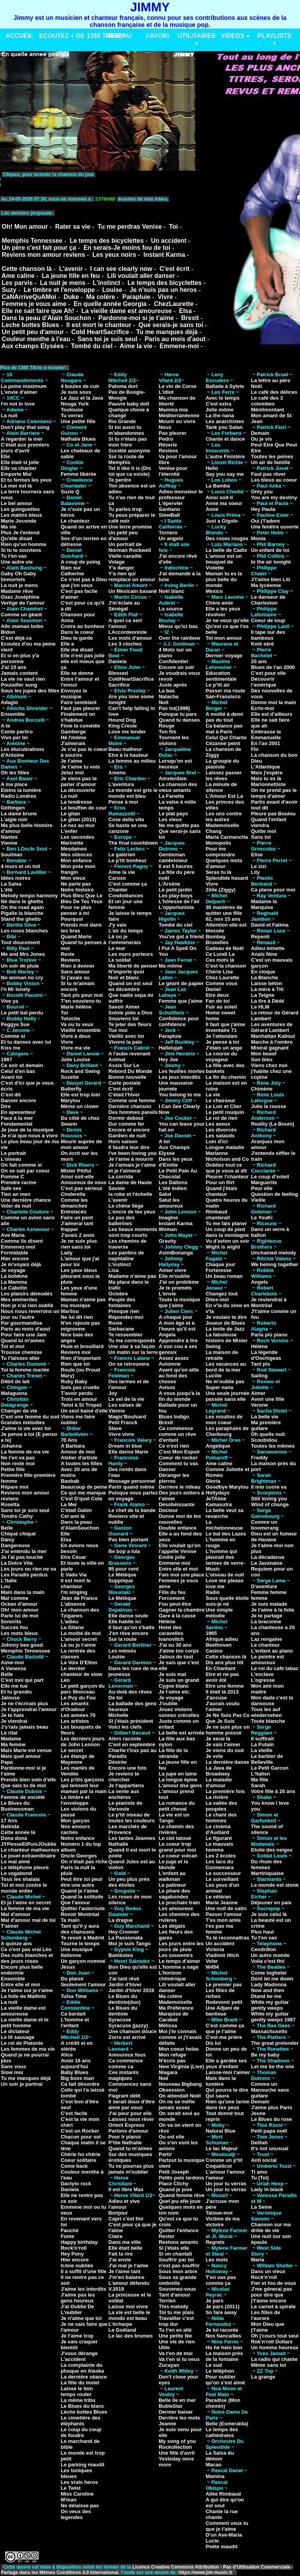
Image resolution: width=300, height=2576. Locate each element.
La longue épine (178, 1780)
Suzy (9, 289)
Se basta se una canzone (128, 828)
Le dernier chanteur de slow (81, 1671)
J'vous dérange (79, 2353)
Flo (255, 749)
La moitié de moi (81, 1633)
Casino (213, 1651)
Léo (65, 1680)
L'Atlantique (265, 767)
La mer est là (16, 486)
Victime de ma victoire (222, 2221)
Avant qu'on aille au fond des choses (179, 1375)
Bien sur (71, 568)
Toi (173, 226)
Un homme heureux (274, 2347)
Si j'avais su (75, 977)
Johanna (11, 1446)
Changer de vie (19, 1411)
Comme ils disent (22, 1241)
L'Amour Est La (224, 796)
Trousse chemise (21, 1352)
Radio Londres (18, 796)
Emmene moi (174, 1563)
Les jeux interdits (179, 1077)
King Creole (123, 726)
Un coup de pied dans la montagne (227, 1232)
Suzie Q (70, 492)
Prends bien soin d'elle (28, 1780)
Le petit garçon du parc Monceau (83, 1689)
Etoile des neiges (271, 1850)
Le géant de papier (181, 983)
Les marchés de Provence (128, 1829)
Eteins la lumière (21, 790)
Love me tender (127, 732)
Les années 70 (78, 1715)
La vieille (261, 1750)
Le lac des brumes (131, 2336)
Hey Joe (168, 1059)
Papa (7, 1762)
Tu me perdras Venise (130, 226)
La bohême (14, 1276)
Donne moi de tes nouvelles (180, 1519)
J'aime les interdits (83, 2289)
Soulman (11, 854)
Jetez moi (72, 773)
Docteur (168, 1510)
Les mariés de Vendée (78, 1771)
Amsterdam (173, 778)
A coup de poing (80, 562)
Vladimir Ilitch (222, 1955)
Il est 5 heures (176, 866)
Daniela (70, 2189)
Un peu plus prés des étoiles (129, 1882)
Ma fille (259, 1780)
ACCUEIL (19, 35)
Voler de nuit (16, 1206)
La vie (212, 1095)
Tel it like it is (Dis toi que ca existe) (130, 471)
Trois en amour (79, 1399)
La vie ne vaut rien (23, 679)
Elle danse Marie (128, 1452)
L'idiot (166, 392)
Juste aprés (173, 685)
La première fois (225, 1791)
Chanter (118, 890)
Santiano (169, 509)
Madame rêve (17, 591)
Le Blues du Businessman (17, 1806)
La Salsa (11, 884)
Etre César (73, 1557)
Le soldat (120, 960)
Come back (74, 2166)
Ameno (117, 773)
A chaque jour (175, 1317)
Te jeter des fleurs (130, 1024)
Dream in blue (125, 1446)
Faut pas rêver (268, 474)
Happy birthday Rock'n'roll (79, 2245)
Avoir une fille (267, 1399)
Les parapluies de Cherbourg (226, 1431)
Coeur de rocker (178, 1458)
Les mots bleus (19, 1633)
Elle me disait (77, 650)
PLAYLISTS (274, 35)
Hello (211, 468)
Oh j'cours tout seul (274, 2336)
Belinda (10, 1826)
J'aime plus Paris (271, 2107)
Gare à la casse (177, 1616)
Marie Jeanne (221, 1902)
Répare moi (15, 1487)
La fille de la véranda (173, 1753)
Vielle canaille (125, 556)
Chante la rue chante (221, 2514)
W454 (212, 1967)
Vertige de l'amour (23, 603)
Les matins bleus (21, 515)
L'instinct (106, 282)
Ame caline (18, 275)
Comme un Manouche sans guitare (270, 2090)
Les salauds (219, 1136)
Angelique (217, 1446)
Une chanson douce (133, 2031)
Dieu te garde (77, 638)
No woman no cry (22, 977)
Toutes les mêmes (273, 1446)
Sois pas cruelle (80, 1387)
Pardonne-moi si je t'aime (136, 318)
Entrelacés (73, 1212)
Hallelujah (170, 1048)
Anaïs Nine (264, 954)
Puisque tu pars (178, 714)
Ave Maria (13, 1235)
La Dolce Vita (16, 1563)
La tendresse (76, 802)
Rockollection (175, 2447)
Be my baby (265, 2055)
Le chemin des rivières (176, 1829)
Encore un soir (176, 667)
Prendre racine (18, 1182)
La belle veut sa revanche (224, 1513)
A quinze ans (16, 1943)
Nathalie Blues (78, 439)
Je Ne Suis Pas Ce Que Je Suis (227, 1718)
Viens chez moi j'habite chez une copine (271, 1071)
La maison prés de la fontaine (224, 2356)
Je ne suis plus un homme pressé (227, 1730)
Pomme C (12, 1176)
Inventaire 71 (221, 1030)
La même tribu (78, 2400)
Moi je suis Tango (130, 1943)
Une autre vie (17, 562)
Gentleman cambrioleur (173, 857)
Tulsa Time (74, 1996)
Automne (169, 1364)
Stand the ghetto (21, 919)
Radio (212, 1592)
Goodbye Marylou (226, 1487)
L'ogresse (263, 1680)
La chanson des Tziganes (80, 1613)
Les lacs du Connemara (219, 1864)
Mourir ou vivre (177, 421)
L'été (6, 890)
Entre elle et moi (20, 1984)
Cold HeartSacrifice (100, 332)
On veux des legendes (76, 2514)
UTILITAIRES (196, 35)
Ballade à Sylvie (224, 386)
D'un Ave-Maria (223, 2535)
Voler (211, 1961)
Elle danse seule (128, 1616)
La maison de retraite (221, 1355)
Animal (117, 1059)
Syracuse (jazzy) (128, 2025)
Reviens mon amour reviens (43, 254)
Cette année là (18, 1832)
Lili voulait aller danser (141, 275)
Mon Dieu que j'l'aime (267, 2327)
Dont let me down (272, 1979)
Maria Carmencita (226, 837)
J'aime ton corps (179, 1651)
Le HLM (260, 1007)
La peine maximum (23, 386)
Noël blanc (171, 591)
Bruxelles (217, 942)
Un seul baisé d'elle (84, 1411)
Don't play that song (25, 427)
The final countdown (133, 843)
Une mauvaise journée (176, 1086)
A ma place (14, 784)
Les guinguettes (20, 509)
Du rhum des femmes (266, 1864)
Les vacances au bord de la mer (225, 1367)
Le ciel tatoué (175, 1838)
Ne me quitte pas (179, 825)
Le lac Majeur (221, 2148)
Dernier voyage (223, 655)
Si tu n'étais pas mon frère (128, 442)
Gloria (212, 1481)
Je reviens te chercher (124, 1777)
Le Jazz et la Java (82, 398)
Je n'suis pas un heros (163, 289)
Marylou (70, 1100)
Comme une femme (132, 1100)
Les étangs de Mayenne (78, 1759)
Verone (259, 1405)
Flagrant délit (125, 2096)
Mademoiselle (175, 2002)
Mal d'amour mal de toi (28, 1920)
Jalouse (10, 1698)
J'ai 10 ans (13, 667)
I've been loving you (133, 1153)
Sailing (259, 1376)
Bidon (8, 632)
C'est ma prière (223, 2037)
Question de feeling (274, 1194)
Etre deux (217, 995)
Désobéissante (177, 1504)
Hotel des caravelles (171, 1630)
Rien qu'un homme (23, 544)
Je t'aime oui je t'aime (27, 1990)
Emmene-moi (178, 346)
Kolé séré (262, 644)
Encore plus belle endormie (22, 1970)
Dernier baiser (176, 2412)
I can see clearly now (121, 268)
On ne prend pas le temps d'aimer (273, 793)
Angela (167, 1335)
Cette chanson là (27, 268)
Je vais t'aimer (222, 1744)
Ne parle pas (76, 884)
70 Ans (69, 1440)
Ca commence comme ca (126, 2063)
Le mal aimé (15, 1861)
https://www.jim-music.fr (206, 2572)
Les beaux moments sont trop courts (133, 1232)
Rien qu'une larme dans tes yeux (227, 2104)
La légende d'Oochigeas (266, 1355)
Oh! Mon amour (25, 226)
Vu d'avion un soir (227, 1241)
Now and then (267, 1990)
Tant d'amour (174, 2295)
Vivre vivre (121, 1434)
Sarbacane (121, 1329)
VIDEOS (232, 35)
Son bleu (261, 1059)
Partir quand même (132, 1487)
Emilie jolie (172, 1557)
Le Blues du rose (271, 2119)
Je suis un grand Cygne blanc (179, 1683)
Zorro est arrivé (127, 2037)
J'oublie (168, 1703)
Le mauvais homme (219, 1847)
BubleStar (170, 2406)
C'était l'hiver (124, 1095)
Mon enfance (76, 860)
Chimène (261, 1089)
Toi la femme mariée (25, 1370)
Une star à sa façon (132, 1346)
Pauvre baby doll (129, 404)
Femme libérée (78, 474)
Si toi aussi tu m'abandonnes (126, 430)
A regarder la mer (22, 439)
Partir (165, 2154)
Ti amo (259, 2172)
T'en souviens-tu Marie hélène (81, 1004)
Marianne (216, 1153)
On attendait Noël (180, 2096)
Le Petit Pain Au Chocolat (178, 1173)
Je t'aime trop (77, 2336)
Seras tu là (218, 872)
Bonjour (118, 2213)
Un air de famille (270, 462)
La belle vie (264, 1417)
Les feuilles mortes (182, 1071)
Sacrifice (119, 685)
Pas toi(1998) (174, 708)
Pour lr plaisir (125, 2137)
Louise (112, 289)
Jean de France (79, 1598)
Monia (258, 538)
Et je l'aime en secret (26, 1902)
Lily (255, 872)
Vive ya (9, 1001)
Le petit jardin (175, 890)
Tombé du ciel (91, 346)
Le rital (9, 1733)
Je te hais (12, 1715)
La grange (263, 2377)
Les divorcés (221, 1130)
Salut (165, 1194)
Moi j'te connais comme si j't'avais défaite (180, 2037)
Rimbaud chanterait (217, 1214)
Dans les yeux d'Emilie (176, 1162)
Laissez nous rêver (131, 2119)
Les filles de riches (219, 1993)
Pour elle (261, 1188)
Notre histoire (77, 890)
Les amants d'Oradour (75, 1706)
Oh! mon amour (20, 1610)
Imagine (168, 1217)
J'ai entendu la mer (23, 1551)
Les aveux (217, 1124)
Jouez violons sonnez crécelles (179, 1712)
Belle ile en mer (177, 2400)
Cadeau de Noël (224, 948)
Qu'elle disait (16, 538)
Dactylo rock (76, 2183)
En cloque (263, 972)
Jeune (258, 2113)
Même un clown (79, 1106)
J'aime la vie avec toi (26, 1428)
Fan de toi (217, 1001)
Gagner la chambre (182, 1610)
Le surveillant (221, 1879)
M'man (69, 2500)
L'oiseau (11, 1159)
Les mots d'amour (130, 638)
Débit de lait (15, 1381)
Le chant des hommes (220, 1817)
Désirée (118, 1762)
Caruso (117, 878)
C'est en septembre (132, 1744)
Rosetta (10, 1504)
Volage (117, 562)
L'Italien (260, 1774)
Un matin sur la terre (133, 1352)
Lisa (114, 1270)
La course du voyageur (221, 1056)
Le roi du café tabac (274, 1668)
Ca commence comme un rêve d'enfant (177, 1434)
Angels (259, 1282)
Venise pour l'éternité (173, 471)
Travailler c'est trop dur (176, 2321)
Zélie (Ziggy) (220, 890)
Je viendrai (14, 1721)
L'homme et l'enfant (75, 2022)
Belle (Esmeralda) (226, 2424)
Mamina (214, 2476)
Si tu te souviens (21, 550)
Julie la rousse (268, 1106)
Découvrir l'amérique (263, 682)
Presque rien (124, 1311)
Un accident (169, 240)
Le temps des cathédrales (221, 2432)
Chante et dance (225, 439)
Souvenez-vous (177, 2289)
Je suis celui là (269, 1914)
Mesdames (73, 849)
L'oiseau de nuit (224, 1575)
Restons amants (178, 2242)
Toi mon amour (223, 638)
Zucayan (169, 2365)
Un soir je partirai (22, 2084)
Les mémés (122, 1651)
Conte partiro (17, 732)
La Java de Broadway (218, 1771)
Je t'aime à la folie (272, 1610)
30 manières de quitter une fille (223, 910)
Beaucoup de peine (84, 1487)
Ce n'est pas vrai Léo (26, 1949)
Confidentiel (173, 661)
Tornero (168, 532)
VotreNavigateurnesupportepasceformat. (98, 182)
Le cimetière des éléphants (80, 2421)
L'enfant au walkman (172, 1876)
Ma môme (170, 966)
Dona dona (14, 1838)
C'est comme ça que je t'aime (224, 2028)
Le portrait (13, 1153)
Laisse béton (266, 983)
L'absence (73, 1604)
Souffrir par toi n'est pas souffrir (179, 2262)
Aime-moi (12, 1662)
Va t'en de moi (176, 2353)
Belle (7, 1528)
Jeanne (167, 2424)
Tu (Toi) (260, 2178)
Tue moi (118, 1030)
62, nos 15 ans (222, 919)
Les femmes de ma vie (28, 2049)
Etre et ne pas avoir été (222, 1677)
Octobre (118, 1294)
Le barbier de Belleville (267, 1759)
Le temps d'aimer (179, 1961)
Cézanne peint (222, 743)
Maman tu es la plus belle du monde (223, 579)
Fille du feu (172, 1592)
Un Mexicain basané (133, 591)
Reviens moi (76, 1352)
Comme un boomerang (265, 1525)
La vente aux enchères (124, 1794)
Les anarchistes (224, 421)
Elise (256, 854)
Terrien (167, 2301)
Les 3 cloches (125, 644)
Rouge (166, 726)
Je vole (214, 1756)
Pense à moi (123, 802)
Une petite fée (175, 2336)
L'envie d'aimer (19, 392)
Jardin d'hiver (125, 1984)
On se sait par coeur (25, 1171)
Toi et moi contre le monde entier (24, 1888)
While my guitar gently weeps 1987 (273, 2017)
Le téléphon (219, 2371)
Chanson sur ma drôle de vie (271, 2227)
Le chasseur (220, 1100)
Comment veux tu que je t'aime (226, 2526)
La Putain (262, 1744)
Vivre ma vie (75, 1048)
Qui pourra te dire (226, 2090)
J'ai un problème (179, 1282)
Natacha (169, 696)
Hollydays (217, 1493)
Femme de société (23, 1797)
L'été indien (173, 1188)
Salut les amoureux (171, 1203)
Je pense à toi (222, 1042)
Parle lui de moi (19, 1616)
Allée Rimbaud (223, 2494)
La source (170, 609)
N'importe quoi (126, 972)
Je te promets (175, 1288)
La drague (121, 1920)
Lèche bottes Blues (84, 2412)
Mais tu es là (266, 778)
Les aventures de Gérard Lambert (271, 1027)
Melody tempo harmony (29, 895)
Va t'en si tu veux (179, 2359)
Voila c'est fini (267, 1961)
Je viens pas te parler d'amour (79, 781)
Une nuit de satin (225, 1908)
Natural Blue (220, 2131)
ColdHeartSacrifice (131, 679)
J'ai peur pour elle (130, 2113)
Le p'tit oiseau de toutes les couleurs (132, 1817)
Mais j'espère (266, 773)
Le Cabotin (14, 1288)
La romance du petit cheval (177, 1806)
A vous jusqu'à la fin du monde (179, 1396)
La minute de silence (221, 787)
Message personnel (132, 1481)
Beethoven (218, 1645)
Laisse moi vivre (128, 2306)
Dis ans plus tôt (224, 1662)
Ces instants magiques (124, 2075)
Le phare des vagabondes (174, 1894)
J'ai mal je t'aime (128, 2265)
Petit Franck (123, 1422)
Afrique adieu (221, 1639)
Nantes (9, 837)
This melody (173, 2306)
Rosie (115, 1323)
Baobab (70, 1481)
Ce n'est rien (174, 1446)
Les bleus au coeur (274, 480)
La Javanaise (266, 1563)
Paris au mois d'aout (175, 339)
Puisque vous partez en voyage (133, 1495)
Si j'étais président (131, 1721)
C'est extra (218, 404)
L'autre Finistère (225, 456)
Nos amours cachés (75, 1829)
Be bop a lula (124, 1551)
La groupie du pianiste (222, 764)
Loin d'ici (216, 1141)
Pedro (166, 439)
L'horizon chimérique (172, 1976)
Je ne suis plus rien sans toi (79, 1244)
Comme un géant (21, 614)
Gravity (167, 1241)
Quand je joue (175, 2189)
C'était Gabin (76, 1510)
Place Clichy (174, 2183)
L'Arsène (169, 884)
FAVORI (157, 35)
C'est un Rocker (80, 2131)
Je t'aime (71, 761)
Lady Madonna (268, 1984)
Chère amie (219, 603)
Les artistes (75, 1721)
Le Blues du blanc (82, 2406)
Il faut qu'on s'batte (132, 1627)
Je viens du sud (224, 1750)
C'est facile (74, 2113)
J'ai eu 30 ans (175, 1645)
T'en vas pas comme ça (220, 2280)
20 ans (258, 661)
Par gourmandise (21, 1323)
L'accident (73, 2359)
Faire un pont (77, 1217)
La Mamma (14, 1282)
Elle (5, 456)
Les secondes (77, 837)
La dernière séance (84, 2377)
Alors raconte (125, 1739)
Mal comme (15, 1598)
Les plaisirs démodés (26, 1294)
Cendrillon (263, 1949)
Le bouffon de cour (84, 808)
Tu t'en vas (14, 556)
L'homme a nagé (178, 1967)
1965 (211, 1633)
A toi (164, 1141)
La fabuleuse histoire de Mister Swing (226, 1340)
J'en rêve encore (128, 1633)
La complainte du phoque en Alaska (82, 2368)
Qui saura (217, 2096)
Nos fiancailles (223, 2336)
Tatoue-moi (218, 2213)
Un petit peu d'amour (33, 332)
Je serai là (217, 1739)
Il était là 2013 (222, 1692)
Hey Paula (263, 509)
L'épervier (171, 503)
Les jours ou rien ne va (28, 1569)
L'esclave (262, 1674)
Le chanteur (75, 521)
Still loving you (269, 1498)
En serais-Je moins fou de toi (127, 247)
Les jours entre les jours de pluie (181, 1946)
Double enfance (177, 1528)
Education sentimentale (220, 676)
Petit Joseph (174, 2172)
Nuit (163, 702)
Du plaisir (72, 1979)
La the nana (219, 415)
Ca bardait (73, 2014)
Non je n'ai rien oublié (27, 1305)
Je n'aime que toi (81, 2318)
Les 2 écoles (220, 1856)
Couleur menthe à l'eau (36, 339)
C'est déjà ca (16, 638)
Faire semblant (78, 702)
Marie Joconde (18, 521)
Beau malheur (125, 749)
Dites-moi (217, 1299)
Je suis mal (172, 1674)
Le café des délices (274, 392)
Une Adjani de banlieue (222, 2011)
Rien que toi (75, 1364)
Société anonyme (129, 451)
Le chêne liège (126, 1206)
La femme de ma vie (25, 1452)
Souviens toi (124, 1018)
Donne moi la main (273, 702)
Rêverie (168, 445)
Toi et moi (12, 1346)
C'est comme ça (128, 884)
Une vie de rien (177, 2342)
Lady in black (267, 2189)
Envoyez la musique (74, 693)
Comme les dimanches (74, 1203)
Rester (166, 2236)
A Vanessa (13, 1668)
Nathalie (119, 1844)
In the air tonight (271, 562)
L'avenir (71, 268)
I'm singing (74, 1592)
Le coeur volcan (178, 1856)
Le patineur (172, 1885)
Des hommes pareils (133, 1112)
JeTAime (215, 1498)
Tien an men (15, 1194)
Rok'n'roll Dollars (272, 2342)
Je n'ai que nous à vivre (29, 1136)
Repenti (260, 936)
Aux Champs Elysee (174, 1150)
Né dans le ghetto (22, 901)
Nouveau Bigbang (180, 2084)
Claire (116, 2236)
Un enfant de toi (270, 550)
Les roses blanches (24, 931)
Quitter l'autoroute (83, 1908)
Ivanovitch (171, 1639)
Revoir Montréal (80, 1914)
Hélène (167, 1621)
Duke (71, 297)
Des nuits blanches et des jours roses (27, 1958)
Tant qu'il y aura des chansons (80, 1929)
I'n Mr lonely (15, 989)
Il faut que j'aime (225, 1024)
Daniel (213, 989)
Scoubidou (264, 1440)
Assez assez (174, 1358)
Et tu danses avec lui (26, 1042)
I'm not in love (18, 404)
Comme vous (221, 983)
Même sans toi (268, 2365)
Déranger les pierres (174, 1478)
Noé (163, 2078)
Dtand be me (266, 1996)
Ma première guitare (266, 1425)
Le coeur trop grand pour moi (177, 1847)
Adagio (9, 702)
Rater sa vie (72, 226)
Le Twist (70, 2488)
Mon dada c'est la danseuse (272, 1700)
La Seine (261, 2207)
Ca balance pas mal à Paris (224, 729)
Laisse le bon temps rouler (77, 2391)
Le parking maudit (82, 2464)
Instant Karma (164, 254)
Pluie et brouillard (82, 1346)
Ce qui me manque (83, 1493)
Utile (164, 2347)
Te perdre (120, 480)
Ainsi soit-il (219, 497)
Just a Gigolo (221, 521)
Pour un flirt (219, 1182)
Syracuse (120, 2020)
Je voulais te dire (226, 1317)
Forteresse (218, 1270)
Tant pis (260, 1364)
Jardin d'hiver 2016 (131, 1990)
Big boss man (77, 2078)
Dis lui (213, 2043)
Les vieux (170, 819)
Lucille (213, 1376)
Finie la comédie (80, 726)
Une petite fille (78, 421)
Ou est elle (171, 2137)
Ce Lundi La (219, 954)
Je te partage (266, 1616)
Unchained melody (273, 1253)
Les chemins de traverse (128, 1244)
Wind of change (270, 1504)
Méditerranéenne (179, 415)
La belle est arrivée (181, 1733)
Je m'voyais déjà (21, 1264)
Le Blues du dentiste (123, 2011)
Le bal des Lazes (225, 1534)
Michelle (119, 1715)
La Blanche (264, 977)
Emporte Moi (16, 474)
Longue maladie (224, 1147)
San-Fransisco (223, 696)
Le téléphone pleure (25, 1867)
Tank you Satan (224, 427)
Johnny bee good (22, 1645)
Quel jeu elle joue (179, 2201)
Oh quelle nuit (268, 1434)
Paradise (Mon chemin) (222, 2403)
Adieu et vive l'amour (124, 2204)
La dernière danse (227, 1762)
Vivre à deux (75, 1036)
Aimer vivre (172, 1270)
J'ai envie (120, 2260)
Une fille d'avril (177, 2453)
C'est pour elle (268, 673)
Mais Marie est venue (26, 1750)
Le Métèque (123, 1575)
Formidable (14, 1253)
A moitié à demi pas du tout (224, 717)
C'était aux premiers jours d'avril (25, 448)
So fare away (221, 2312)
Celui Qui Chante (225, 737)
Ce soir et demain (22, 1065)
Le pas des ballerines (122, 1220)
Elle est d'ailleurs (271, 714)
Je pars (214, 2301)
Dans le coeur (77, 632)
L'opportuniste (176, 907)
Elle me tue (14, 1686)
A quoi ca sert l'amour (125, 623)
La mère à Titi (267, 989)
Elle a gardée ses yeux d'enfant (226, 2063)
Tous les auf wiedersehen (266, 1712)
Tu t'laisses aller (20, 1358)
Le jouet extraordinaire (28, 1856)
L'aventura (121, 784)
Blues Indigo (174, 1417)
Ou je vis (261, 439)
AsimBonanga (176, 1253)
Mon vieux (73, 878)
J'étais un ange (223, 1048)
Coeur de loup (268, 620)
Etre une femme (224, 1686)
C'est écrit (174, 268)
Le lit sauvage (17, 2037)
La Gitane (72, 1627)
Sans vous (13, 2066)
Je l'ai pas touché (22, 1557)
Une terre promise (130, 527)
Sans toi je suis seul (108, 339)
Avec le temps (222, 398)
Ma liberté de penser (133, 966)
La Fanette (171, 796)
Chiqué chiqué (18, 1534)
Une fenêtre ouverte (274, 527)
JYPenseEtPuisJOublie (28, 1844)
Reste (67, 954)
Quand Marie (76, 936)
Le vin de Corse (177, 386)
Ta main (70, 1920)
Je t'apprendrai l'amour (29, 1709)
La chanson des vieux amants (178, 787)
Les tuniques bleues (76, 2473)
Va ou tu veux (77, 1024)
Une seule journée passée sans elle (227, 1396)
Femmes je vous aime (34, 304)
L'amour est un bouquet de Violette (223, 562)
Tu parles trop (125, 509)
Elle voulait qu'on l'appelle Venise (179, 1548)
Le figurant (218, 1838)
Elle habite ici (125, 1621)
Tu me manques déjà (167, 332)
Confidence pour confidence (179, 1021)
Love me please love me (224, 1583)
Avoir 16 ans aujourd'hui (76, 2063)
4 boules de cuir (80, 386)
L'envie (167, 1294)
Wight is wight (222, 1247)
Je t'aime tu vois (80, 767)
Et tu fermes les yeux (26, 480)
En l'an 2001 (265, 743)
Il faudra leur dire (129, 1147)
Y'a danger (121, 568)
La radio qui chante (274, 2359)
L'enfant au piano (272, 1651)
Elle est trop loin (80, 1095)
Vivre (165, 297)
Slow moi (12, 2072)
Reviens (70, 960)
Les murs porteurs (131, 954)
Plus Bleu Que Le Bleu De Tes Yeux (81, 898)
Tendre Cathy (17, 1516)
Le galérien (122, 854)
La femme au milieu (132, 761)
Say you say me (224, 474)
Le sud (213, 2365)
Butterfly (71, 1089)
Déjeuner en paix (271, 1902)
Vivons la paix (125, 1042)
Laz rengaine (266, 1639)
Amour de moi (78, 1452)
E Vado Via (73, 1575)
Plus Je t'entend (20, 532)
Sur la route (123, 1639)
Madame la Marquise (264, 904)
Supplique (121, 1580)
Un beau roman (224, 1276)
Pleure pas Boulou (273, 814)
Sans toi (261, 837)
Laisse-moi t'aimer (227, 2072)
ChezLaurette (173, 304)
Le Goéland (122, 2330)
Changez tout (221, 1294)
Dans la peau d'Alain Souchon (46, 318)
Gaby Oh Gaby (18, 573)
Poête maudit (221, 2546)
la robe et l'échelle (130, 1194)
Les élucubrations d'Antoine (22, 752)
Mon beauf (263, 1054)
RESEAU (118, 35)
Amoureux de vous (83, 1182)
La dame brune (19, 814)
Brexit (190, 318)
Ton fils (167, 732)
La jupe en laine (178, 1774)
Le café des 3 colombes (267, 401)
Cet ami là (72, 1516)
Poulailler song (19, 685)
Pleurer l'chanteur (226, 1176)
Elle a (67, 644)
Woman (168, 1229)
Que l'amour (75, 1902)
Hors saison (123, 1141)
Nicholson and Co (227, 1159)
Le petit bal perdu (22, 1013)
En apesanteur (18, 1112)
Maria (257, 2260)
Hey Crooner (124, 1932)
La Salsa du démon (219, 2456)
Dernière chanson (130, 1106)
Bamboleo (121, 1955)
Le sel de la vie (127, 1399)
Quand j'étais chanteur (221, 1191)
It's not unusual (269, 2148)
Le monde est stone (274, 1885)
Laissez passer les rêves (223, 775)
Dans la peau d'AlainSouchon (80, 1525)
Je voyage (13, 1270)
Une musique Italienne (77, 1952)
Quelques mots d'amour (223, 863)
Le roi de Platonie (22, 2043)
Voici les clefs (125, 1727)
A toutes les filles (81, 1463)
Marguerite (264, 1182)
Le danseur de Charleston (268, 600)
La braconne (266, 1621)
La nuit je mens (62, 282)
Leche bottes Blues (30, 325)
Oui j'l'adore (265, 521)
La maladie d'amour (218, 1782)
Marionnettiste (268, 784)
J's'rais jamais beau (24, 1727)
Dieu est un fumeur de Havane (274, 1536)
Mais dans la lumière (220, 2081)
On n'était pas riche (84, 1861)
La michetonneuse (224, 1525)
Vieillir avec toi (126, 1036)
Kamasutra (218, 1504)
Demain (260, 433)
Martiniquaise (267, 1873)
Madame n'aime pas (132, 1276)
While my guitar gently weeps (270, 2005)
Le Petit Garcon (269, 1768)
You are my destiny (274, 497)
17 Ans (9, 1820)
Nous (165, 427)
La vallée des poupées (221, 1806)
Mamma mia (173, 410)
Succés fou (14, 1627)
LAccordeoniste (128, 632)
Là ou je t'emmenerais (125, 939)
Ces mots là (219, 960)
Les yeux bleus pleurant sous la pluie (80, 1276)
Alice (67, 2055)
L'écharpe (120, 2324)
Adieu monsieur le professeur (181, 494)
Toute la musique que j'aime (179, 1302)
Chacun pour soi (81, 2137)
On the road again (22, 907)
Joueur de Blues (225, 1323)
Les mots (216, 2260)
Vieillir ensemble (80, 1030)
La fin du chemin (225, 1077)
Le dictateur (15, 2031)
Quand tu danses (179, 720)
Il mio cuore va (268, 1487)
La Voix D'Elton (79, 1662)
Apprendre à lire (178, 1340)
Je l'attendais (221, 1036)
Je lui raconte (221, 2330)
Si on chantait (175, 2254)
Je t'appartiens (126, 1785)
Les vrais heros (79, 2482)
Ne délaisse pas (80, 2505)
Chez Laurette (222, 977)
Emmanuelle (266, 737)
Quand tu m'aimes (23, 1340)
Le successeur (223, 1873)
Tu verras (72, 415)
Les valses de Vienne (125, 1408)
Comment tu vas (178, 1463)
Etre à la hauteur (128, 755)
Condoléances (126, 895)
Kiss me (10, 1048)
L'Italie (9, 1580)
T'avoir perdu (77, 1393)
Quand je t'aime (79, 1891)
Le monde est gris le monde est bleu (133, 793)
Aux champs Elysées (33, 346)
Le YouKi (261, 1217)
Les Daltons (173, 1182)
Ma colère (100, 297)
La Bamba (217, 486)
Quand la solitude (82, 1897)
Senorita (11, 1621)
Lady (66, 1253)
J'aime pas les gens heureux (78, 2298)
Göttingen (13, 808)
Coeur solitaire (78, 2160)
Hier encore (15, 1258)
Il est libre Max (126, 2189)
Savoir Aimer (124, 1007)
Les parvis (17, 282)
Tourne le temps (80, 1943)
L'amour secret (79, 1639)
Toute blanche (268, 1721)
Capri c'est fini (126, 2219)
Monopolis (218, 843)
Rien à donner (78, 966)
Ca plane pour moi (273, 890)
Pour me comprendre (220, 851)
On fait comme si (21, 1165)
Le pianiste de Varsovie (126, 1806)
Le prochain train (179, 1902)
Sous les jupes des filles (30, 691)
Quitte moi (263, 831)
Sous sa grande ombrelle (177, 2280)
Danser (167, 1469)
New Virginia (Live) (181, 2066)
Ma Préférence (176, 2008)
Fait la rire (121, 2254)
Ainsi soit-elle (77, 1176)
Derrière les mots (179, 2418)
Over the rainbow (179, 638)
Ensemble (13, 714)
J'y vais (118, 925)
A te (5, 726)
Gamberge (73, 732)
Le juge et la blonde (173, 1864)
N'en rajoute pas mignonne (80, 1326)
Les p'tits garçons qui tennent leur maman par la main (84, 1785)
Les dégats (172, 1926)
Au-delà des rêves (130, 1692)
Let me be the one (272, 2066)
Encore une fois (128, 1768)
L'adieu (69, 1621)
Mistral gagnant (269, 1048)
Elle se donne (77, 673)
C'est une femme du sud (30, 1417)
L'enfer (69, 831)
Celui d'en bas (18, 1071)
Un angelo (171, 538)
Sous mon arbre (178, 2271)
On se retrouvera (129, 1364)
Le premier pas (223, 1984)
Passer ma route (225, 691)
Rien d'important (81, 1358)
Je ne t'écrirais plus (24, 1703)
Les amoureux (176, 1908)
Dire (6, 1106)
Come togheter (269, 1973)
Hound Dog (122, 720)
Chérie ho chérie (80, 2154)
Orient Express (127, 2125)
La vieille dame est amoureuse (126, 311)
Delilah (259, 2142)
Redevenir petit (223, 2002)
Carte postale (125, 1083)
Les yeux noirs (114, 254)
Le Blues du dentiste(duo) (125, 1999)
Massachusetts (269, 2031)
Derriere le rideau (179, 1487)
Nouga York (75, 404)
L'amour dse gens (180, 1785)
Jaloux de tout (176, 1657)
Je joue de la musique (27, 1130)
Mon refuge (172, 2055)
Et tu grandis (16, 1692)
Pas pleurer (172, 433)
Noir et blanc (124, 977)
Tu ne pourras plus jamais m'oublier (131, 2169)
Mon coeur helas (179, 2049)
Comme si (13, 1036)
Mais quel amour (21, 1756)
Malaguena (14, 1393)
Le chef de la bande (132, 1510)
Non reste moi (18, 1463)
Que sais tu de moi (23, 1785)
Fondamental (16, 1124)
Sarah (258, 1785)
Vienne (9, 843)
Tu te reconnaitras (227, 1938)
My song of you (177, 2441)
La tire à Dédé (267, 1001)
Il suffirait (262, 1739)
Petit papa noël (269, 2131)
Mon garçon (75, 1820)
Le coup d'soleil (270, 1176)
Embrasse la (266, 732)
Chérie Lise (219, 972)
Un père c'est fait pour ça (39, 247)
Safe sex (11, 1188)
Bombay (215, 936)
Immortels (13, 579)
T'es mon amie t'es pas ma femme (223, 1926)
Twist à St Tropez (81, 1405)
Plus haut (262, 1932)
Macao (213, 2464)
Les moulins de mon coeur (224, 1419)
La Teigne (262, 995)
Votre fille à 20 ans (273, 1791)
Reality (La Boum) (272, 1124)
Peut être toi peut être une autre (81, 1882)
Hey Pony (72, 2254)
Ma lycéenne (266, 585)
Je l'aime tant (125, 2271)
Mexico (214, 591)
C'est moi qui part (22, 1680)
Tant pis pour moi (82, 995)
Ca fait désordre (80, 2084)
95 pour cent (124, 1569)
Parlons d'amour (128, 2131)
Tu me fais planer (226, 1223)
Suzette (70, 1077)
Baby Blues (74, 2072)
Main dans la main (23, 1592)
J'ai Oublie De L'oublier (77, 2309)
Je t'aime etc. (174, 1692)
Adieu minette (267, 948)
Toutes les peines (272, 456)
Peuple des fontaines (122, 1302)
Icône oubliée (77, 2265)
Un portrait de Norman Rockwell (130, 547)
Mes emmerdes (19, 1299)
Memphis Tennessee (32, 240)
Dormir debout (126, 1118)
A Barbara (73, 1446)
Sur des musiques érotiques (130, 2157)
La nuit (9, 415)
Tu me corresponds (132, 1340)
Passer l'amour (223, 1914)
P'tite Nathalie (125, 2142)
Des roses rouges (226, 538)
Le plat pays (173, 814)
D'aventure (264, 1586)
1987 (6, 1059)
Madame (11, 1739)
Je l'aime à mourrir (131, 1159)
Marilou (70, 1311)
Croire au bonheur (83, 626)
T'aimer (10, 1926)
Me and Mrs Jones (23, 954)
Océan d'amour (19, 1604)
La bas (167, 691)
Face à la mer (17, 1118)
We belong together (274, 1264)
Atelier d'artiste (79, 1458)
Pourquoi (72, 919)
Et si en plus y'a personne (20, 658)
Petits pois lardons (181, 2178)
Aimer (258, 1393)
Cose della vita (126, 819)
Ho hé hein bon (223, 2347)
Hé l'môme (73, 737)
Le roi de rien (221, 1118)
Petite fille (13, 1469)
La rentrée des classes (78, 1654)
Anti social (264, 2160)
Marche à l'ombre (271, 1042)
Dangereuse (15, 1545)
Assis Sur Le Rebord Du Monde (130, 1068)
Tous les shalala (20, 1879)
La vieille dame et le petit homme (24, 2022)
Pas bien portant (128, 1539)
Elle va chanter (19, 468)
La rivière (216, 1797)
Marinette (72, 843)
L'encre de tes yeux (132, 1212)
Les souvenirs (176, 1955)
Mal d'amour (15, 1914)
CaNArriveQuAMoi (29, 297)
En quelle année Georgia (110, 304)
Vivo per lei (14, 737)
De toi (116, 1698)
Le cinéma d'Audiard (217, 1829)
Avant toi (11, 1077)
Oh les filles (15, 773)
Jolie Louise (75, 1059)
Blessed (118, 673)
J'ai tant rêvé (124, 1979)
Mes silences (76, 854)
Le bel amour (16, 503)
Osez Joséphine (20, 597)
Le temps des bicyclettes (106, 240)
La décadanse (267, 1557)
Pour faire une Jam (23, 1335)
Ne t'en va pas (18, 1458)
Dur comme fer (127, 1124)
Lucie (212, 2541)
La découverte (78, 790)
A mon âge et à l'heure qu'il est (177, 1326)
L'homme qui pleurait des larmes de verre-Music (225, 1560)
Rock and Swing (80, 1071)
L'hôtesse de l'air (179, 901)
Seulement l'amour (83, 1984)
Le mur (117, 948)
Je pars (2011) (222, 2306)
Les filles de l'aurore (265, 2315)
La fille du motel (80, 2383)
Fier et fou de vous (273, 2283)
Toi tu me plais (176, 2312)
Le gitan (70, 814)
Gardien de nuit (127, 1136)
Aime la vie (136, 346)
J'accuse (216, 1698)
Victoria (214, 1949)
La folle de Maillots (23, 1996)
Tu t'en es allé (175, 2330)
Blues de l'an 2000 (273, 667)
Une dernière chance (26, 1200)
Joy (113, 1393)
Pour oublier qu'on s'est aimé (225, 2380)
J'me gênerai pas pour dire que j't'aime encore (271, 2295)
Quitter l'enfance (178, 2230)
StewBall (169, 515)
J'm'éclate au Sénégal (124, 606)
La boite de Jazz (225, 1329)
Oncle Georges (78, 1856)
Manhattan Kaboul (273, 1036)
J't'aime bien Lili (270, 579)
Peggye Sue (15, 1024)
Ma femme (13, 1744)
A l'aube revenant (129, 1054)
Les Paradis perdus (24, 1575)
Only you (262, 492)
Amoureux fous (127, 2055)
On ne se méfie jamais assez (177, 2104)
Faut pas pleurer (80, 708)
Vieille (258, 1200)
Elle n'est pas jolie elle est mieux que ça (82, 661)
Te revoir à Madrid (82, 1938)
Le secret (72, 1750)
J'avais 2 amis (78, 1235)
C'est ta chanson (225, 966)
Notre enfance (78, 1838)
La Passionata (126, 1938)
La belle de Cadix (226, 550)
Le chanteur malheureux (30, 1850)
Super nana (219, 1387)
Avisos (167, 1387)
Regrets (214, 2242)
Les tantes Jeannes (132, 1838)
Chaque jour (220, 1264)
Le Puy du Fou (78, 1698)
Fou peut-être (175, 1604)
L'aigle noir (14, 819)
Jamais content (19, 673)
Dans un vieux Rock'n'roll (268, 2274)
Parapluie (136, 297)
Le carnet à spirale (273, 2306)
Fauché (70, 2230)
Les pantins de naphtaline (126, 1255)
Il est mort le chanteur (98, 325)
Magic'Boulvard (127, 1417)
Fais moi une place (181, 1575)
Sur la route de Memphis (126, 459)
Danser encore (18, 1100)
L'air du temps (126, 931)
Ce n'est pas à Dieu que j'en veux (84, 582)
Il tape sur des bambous (268, 635)
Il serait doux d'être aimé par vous (132, 2104)
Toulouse (72, 410)
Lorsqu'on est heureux (175, 764)
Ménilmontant (267, 410)
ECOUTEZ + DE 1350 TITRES (81, 35)
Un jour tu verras (225, 2183)
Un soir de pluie (20, 966)
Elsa (185, 311)
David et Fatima (269, 925)
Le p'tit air (217, 685)
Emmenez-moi (18, 1247)
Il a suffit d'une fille (83, 2271)
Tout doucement (20, 942)
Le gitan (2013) (78, 819)
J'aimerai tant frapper (77, 1226)
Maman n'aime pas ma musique (83, 1302)
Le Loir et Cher (223, 1106)
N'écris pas (172, 2061)
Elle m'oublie (174, 1276)
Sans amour (75, 972)
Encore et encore (129, 1130)
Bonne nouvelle (127, 1077)
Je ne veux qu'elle (227, 620)
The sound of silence (267, 1829)
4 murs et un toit (20, 866)
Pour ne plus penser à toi (76, 910)
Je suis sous (76, 392)
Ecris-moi (262, 708)
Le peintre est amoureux (267, 1659)
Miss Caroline (77, 2494)
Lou (5, 1586)
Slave (115, 1428)
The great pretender (274, 2043)
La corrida (121, 1176)
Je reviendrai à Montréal (268, 1302)
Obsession (171, 2090)
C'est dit (11, 1095)
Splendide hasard (226, 878)
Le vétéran (218, 1897)
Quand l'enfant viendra (268, 822)
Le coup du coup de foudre (81, 2432)
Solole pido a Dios (131, 1013)
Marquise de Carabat (173, 2017)
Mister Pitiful (76, 1171)
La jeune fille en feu (71, 275)
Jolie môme (219, 410)
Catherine (72, 573)
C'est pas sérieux (81, 1188)
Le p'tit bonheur (128, 860)
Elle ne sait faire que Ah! (38, 311)
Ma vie (8, 527)
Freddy (259, 1458)
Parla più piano (269, 1335)
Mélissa (168, 2025)
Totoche (70, 1018)
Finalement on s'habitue (78, 717)
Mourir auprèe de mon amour (81, 1144)
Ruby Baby (74, 1381)
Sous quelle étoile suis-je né (227, 1601)
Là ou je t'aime (78, 1645)
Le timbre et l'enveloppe (59, 289)
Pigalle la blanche (22, 913)
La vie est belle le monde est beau (129, 2315)
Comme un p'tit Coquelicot (223, 2163)
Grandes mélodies (23, 1422)
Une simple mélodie (218, 1613)
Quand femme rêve (181, 2195)
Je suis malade (269, 1604)
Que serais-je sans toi (171, 325)
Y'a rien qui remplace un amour (132, 576)
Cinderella (73, 1194)
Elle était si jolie (20, 462)
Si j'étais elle (174, 2248)
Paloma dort (123, 386)
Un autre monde (270, 1955)
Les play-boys (176, 895)
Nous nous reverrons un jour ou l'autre (30, 1314)
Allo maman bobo (22, 626)
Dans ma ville (125, 2242)
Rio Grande (122, 421)
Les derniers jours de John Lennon (83, 1741)
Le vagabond (16, 1873)
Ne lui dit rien (77, 1317)
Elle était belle (126, 2248)
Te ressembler (126, 1335)
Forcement (171, 1598)
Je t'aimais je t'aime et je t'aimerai (132, 1168)
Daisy (7, 1539)
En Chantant (220, 1668)
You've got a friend (181, 936)
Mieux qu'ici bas (178, 626)
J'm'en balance (127, 2277)
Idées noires (15, 878)
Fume (67, 2236)
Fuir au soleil (221, 1007)
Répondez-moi (126, 1317)
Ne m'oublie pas (224, 1381)
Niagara (168, 2072)
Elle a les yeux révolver (222, 611)
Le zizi (258, 866)
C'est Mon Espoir (179, 1452)
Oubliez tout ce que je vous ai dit (225, 1168)
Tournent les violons (174, 740)
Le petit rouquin (224, 1112)
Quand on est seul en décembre (131, 986)
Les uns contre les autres (223, 816)
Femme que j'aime (180, 1001)
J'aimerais (73, 743)
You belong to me (180, 1095)
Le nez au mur (78, 825)
